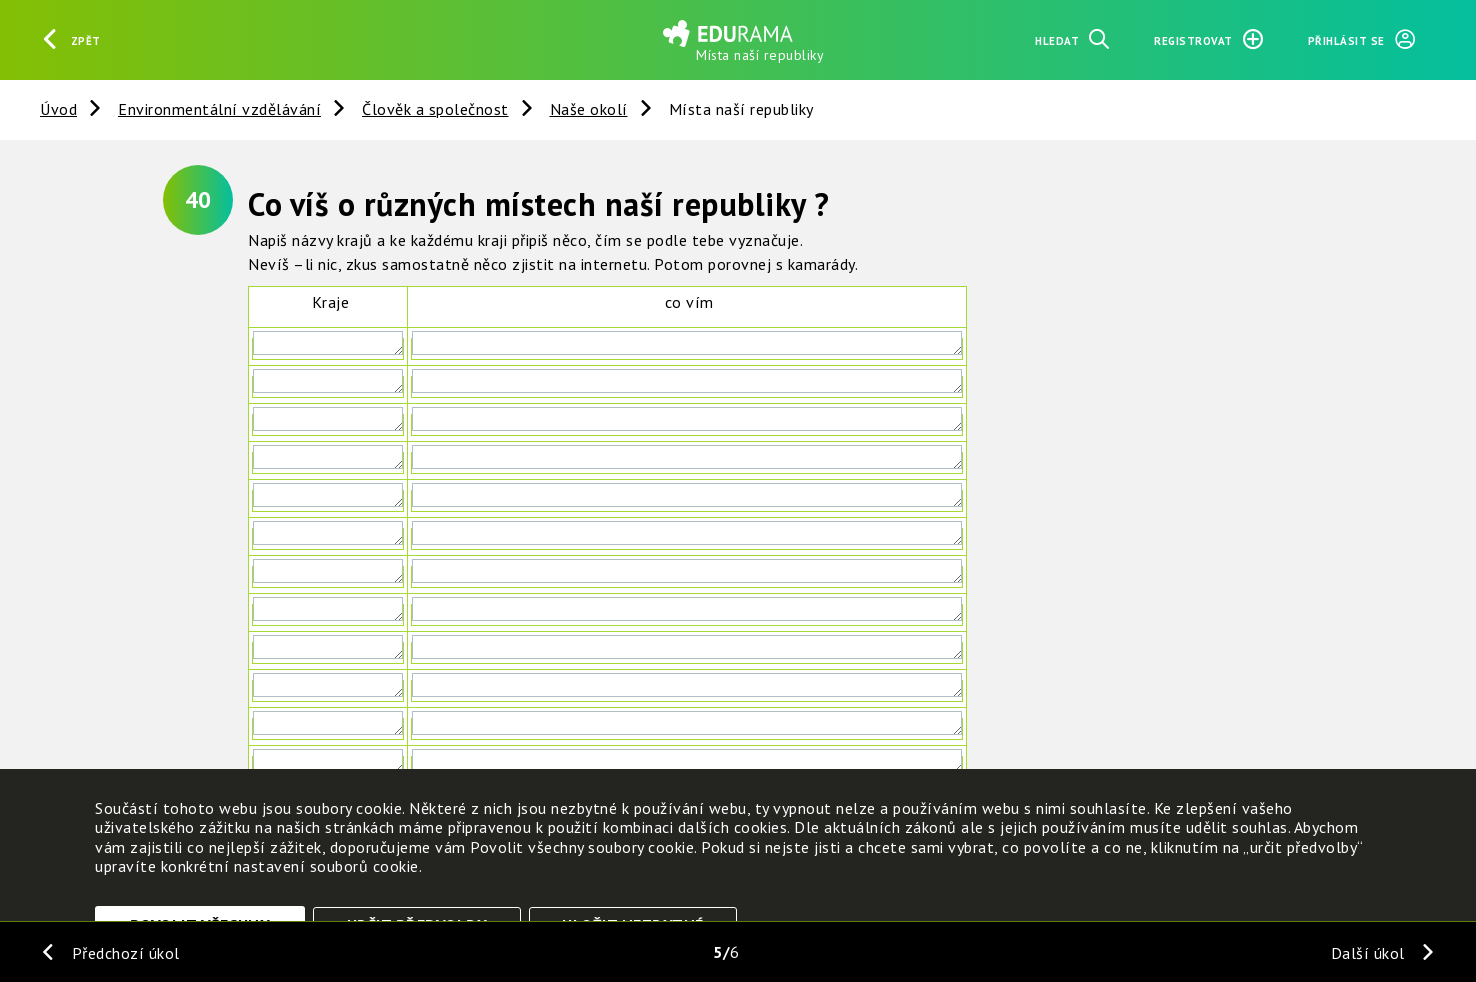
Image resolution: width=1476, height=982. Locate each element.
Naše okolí (589, 109)
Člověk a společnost (435, 109)
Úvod (58, 109)
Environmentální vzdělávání (219, 109)
